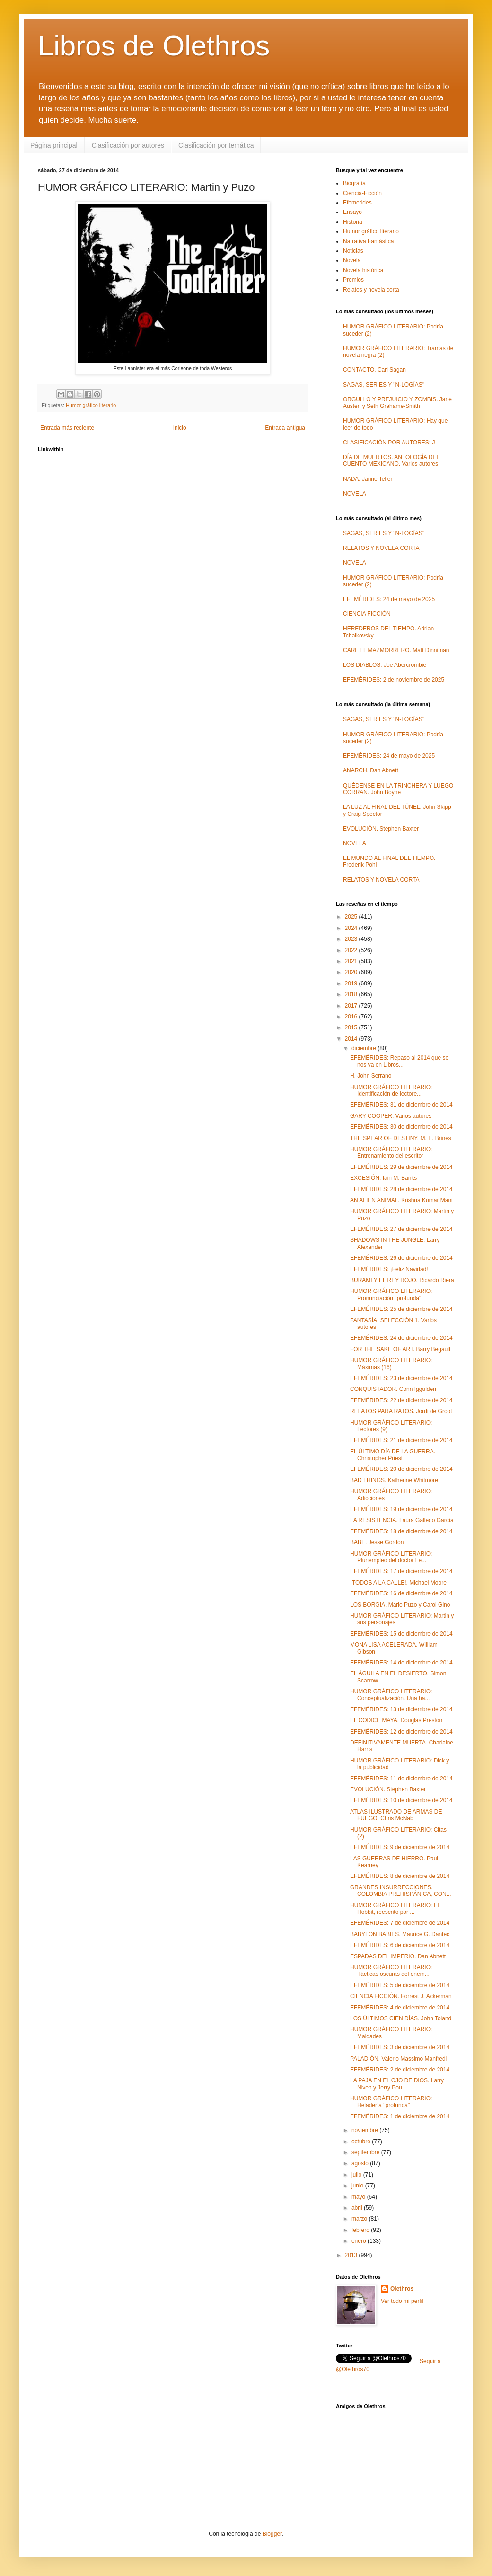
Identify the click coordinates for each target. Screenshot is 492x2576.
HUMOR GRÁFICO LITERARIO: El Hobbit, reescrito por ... (394, 1908)
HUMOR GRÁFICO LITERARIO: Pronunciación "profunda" (391, 1294)
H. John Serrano (370, 1075)
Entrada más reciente (67, 428)
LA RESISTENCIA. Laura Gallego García (402, 1520)
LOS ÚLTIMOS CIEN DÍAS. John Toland (400, 2018)
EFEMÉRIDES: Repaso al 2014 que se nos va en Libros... (399, 1061)
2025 (352, 916)
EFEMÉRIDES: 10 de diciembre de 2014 (401, 1800)
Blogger (272, 2534)
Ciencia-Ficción (362, 193)
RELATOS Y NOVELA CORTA (381, 548)
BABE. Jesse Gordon (377, 1542)
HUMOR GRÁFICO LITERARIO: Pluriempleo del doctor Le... (391, 1557)
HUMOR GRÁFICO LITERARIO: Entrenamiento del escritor (391, 1152)
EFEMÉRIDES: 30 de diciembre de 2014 (401, 1127)
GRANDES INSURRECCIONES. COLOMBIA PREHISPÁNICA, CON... (400, 1890)
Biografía (354, 183)
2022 (352, 950)
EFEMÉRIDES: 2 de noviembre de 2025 (393, 679)
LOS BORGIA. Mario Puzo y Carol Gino (400, 1605)
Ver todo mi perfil (402, 2301)
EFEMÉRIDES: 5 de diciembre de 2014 (399, 1985)
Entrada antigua (285, 428)
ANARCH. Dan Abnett (370, 770)
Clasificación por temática (216, 145)
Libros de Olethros (154, 46)
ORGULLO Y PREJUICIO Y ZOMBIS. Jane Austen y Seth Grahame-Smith (397, 402)
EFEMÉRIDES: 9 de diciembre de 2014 (399, 1847)
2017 (352, 1005)
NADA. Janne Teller (368, 479)
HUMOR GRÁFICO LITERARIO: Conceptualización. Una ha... (391, 1694)
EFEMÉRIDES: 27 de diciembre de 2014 (401, 1229)
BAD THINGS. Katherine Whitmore (394, 1480)
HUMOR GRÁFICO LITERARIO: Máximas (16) (391, 1363)
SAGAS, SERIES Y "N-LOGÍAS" (383, 384)
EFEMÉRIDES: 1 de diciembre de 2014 (399, 2116)
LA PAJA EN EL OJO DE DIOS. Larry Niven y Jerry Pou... (397, 2083)
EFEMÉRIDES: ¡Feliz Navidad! (389, 1269)
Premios (353, 279)
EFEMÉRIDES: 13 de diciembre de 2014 (401, 1709)
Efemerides (357, 202)
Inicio (179, 428)
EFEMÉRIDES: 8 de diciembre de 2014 (399, 1876)
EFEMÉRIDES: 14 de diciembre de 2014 (401, 1662)
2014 (352, 1039)
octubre (361, 2141)
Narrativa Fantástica (368, 241)
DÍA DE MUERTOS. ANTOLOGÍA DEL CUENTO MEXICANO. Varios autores (391, 460)
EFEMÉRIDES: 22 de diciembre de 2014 (401, 1400)
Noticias (353, 251)
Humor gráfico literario (91, 405)
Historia (352, 222)
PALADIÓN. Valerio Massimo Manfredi (398, 2058)
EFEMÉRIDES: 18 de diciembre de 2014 (401, 1531)
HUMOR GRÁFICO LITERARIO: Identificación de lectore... (391, 1090)
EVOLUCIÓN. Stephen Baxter (381, 828)
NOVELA (354, 493)
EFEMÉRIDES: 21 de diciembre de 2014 (401, 1440)
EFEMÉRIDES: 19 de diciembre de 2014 (401, 1509)
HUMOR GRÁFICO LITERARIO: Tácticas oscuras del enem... (391, 1970)
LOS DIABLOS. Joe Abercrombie (384, 665)
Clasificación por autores (128, 145)
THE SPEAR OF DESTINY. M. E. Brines (400, 1138)
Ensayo (352, 212)
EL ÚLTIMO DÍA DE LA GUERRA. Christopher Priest (392, 1454)
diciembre (364, 1048)
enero (359, 2241)
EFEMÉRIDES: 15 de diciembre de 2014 (401, 1633)
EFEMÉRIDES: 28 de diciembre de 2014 (401, 1189)
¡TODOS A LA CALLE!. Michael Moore (398, 1582)
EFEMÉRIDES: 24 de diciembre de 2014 (401, 1338)
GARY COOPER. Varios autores (390, 1116)
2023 (352, 939)
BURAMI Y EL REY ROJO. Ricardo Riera (402, 1280)
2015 (352, 1027)
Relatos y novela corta (371, 289)
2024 (352, 928)
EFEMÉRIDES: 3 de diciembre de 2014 (399, 2047)
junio (358, 2185)
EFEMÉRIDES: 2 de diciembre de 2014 (399, 2069)
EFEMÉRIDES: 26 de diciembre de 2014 (401, 1258)
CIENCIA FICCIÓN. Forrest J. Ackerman (401, 1996)
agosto (360, 2163)
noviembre (365, 2130)
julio (357, 2174)
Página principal (54, 145)
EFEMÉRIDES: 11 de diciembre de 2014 (401, 1778)
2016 (352, 1016)
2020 (352, 972)
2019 (352, 983)
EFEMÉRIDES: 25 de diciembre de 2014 (401, 1309)
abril (357, 2207)
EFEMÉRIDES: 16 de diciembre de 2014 (401, 1593)
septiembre (366, 2152)
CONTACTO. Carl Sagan (374, 369)
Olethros (401, 2288)
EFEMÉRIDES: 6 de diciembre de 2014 (399, 1945)
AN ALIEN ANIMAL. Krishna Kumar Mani (401, 1200)
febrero (361, 2230)
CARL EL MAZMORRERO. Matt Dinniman (396, 650)
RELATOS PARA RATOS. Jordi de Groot (401, 1411)
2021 (352, 961)
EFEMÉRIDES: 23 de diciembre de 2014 (401, 1378)
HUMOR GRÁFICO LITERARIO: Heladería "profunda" (391, 2101)
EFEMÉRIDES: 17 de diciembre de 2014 (401, 1571)
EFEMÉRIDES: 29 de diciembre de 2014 (401, 1167)
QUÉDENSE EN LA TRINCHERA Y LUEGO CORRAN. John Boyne (398, 789)
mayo (359, 2197)
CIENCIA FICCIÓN (367, 614)
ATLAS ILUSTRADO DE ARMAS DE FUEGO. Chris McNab (396, 1815)
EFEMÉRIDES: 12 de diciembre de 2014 (401, 1731)
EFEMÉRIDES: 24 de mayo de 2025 (389, 599)
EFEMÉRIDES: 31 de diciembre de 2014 (401, 1104)
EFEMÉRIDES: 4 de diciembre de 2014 (399, 2007)
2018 (352, 994)
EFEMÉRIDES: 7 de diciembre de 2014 (399, 1923)
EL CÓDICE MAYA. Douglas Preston (396, 1720)
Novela (351, 260)
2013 (352, 2255)
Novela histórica (363, 270)
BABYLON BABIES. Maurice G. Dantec (399, 1934)
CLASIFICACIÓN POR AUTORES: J (389, 442)
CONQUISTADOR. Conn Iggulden (393, 1389)
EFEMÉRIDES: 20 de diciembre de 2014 (401, 1469)
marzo (360, 2218)
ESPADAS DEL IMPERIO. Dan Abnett (398, 1956)
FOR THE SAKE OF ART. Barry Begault (400, 1349)
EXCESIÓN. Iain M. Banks (383, 1178)
